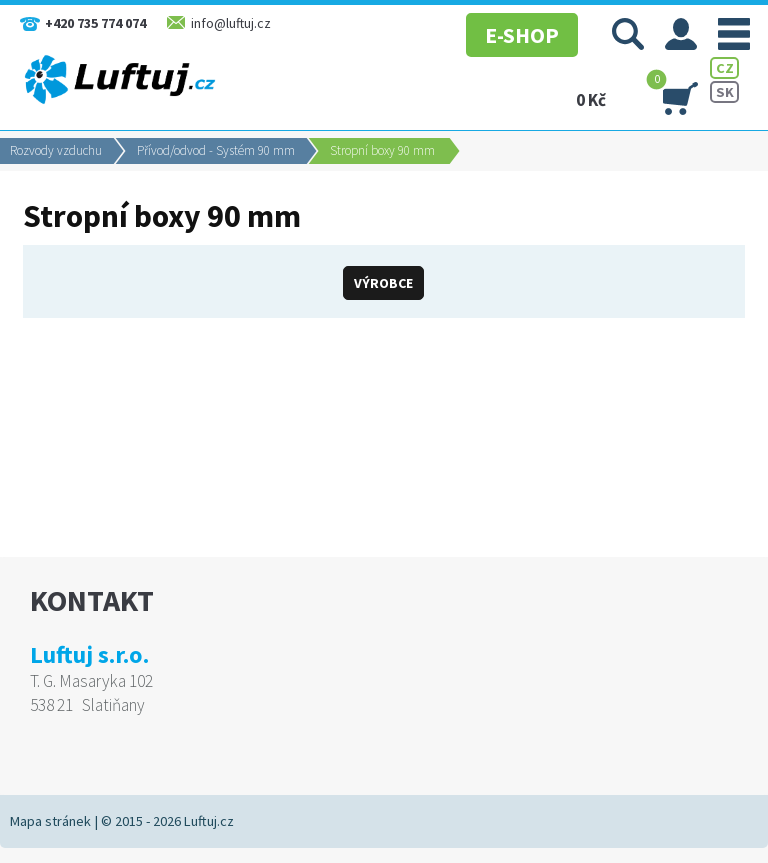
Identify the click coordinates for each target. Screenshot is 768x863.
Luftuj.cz (209, 821)
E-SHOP (522, 35)
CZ (725, 68)
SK (725, 92)
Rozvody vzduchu (56, 150)
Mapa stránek (50, 821)
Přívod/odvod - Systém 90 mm (216, 150)
